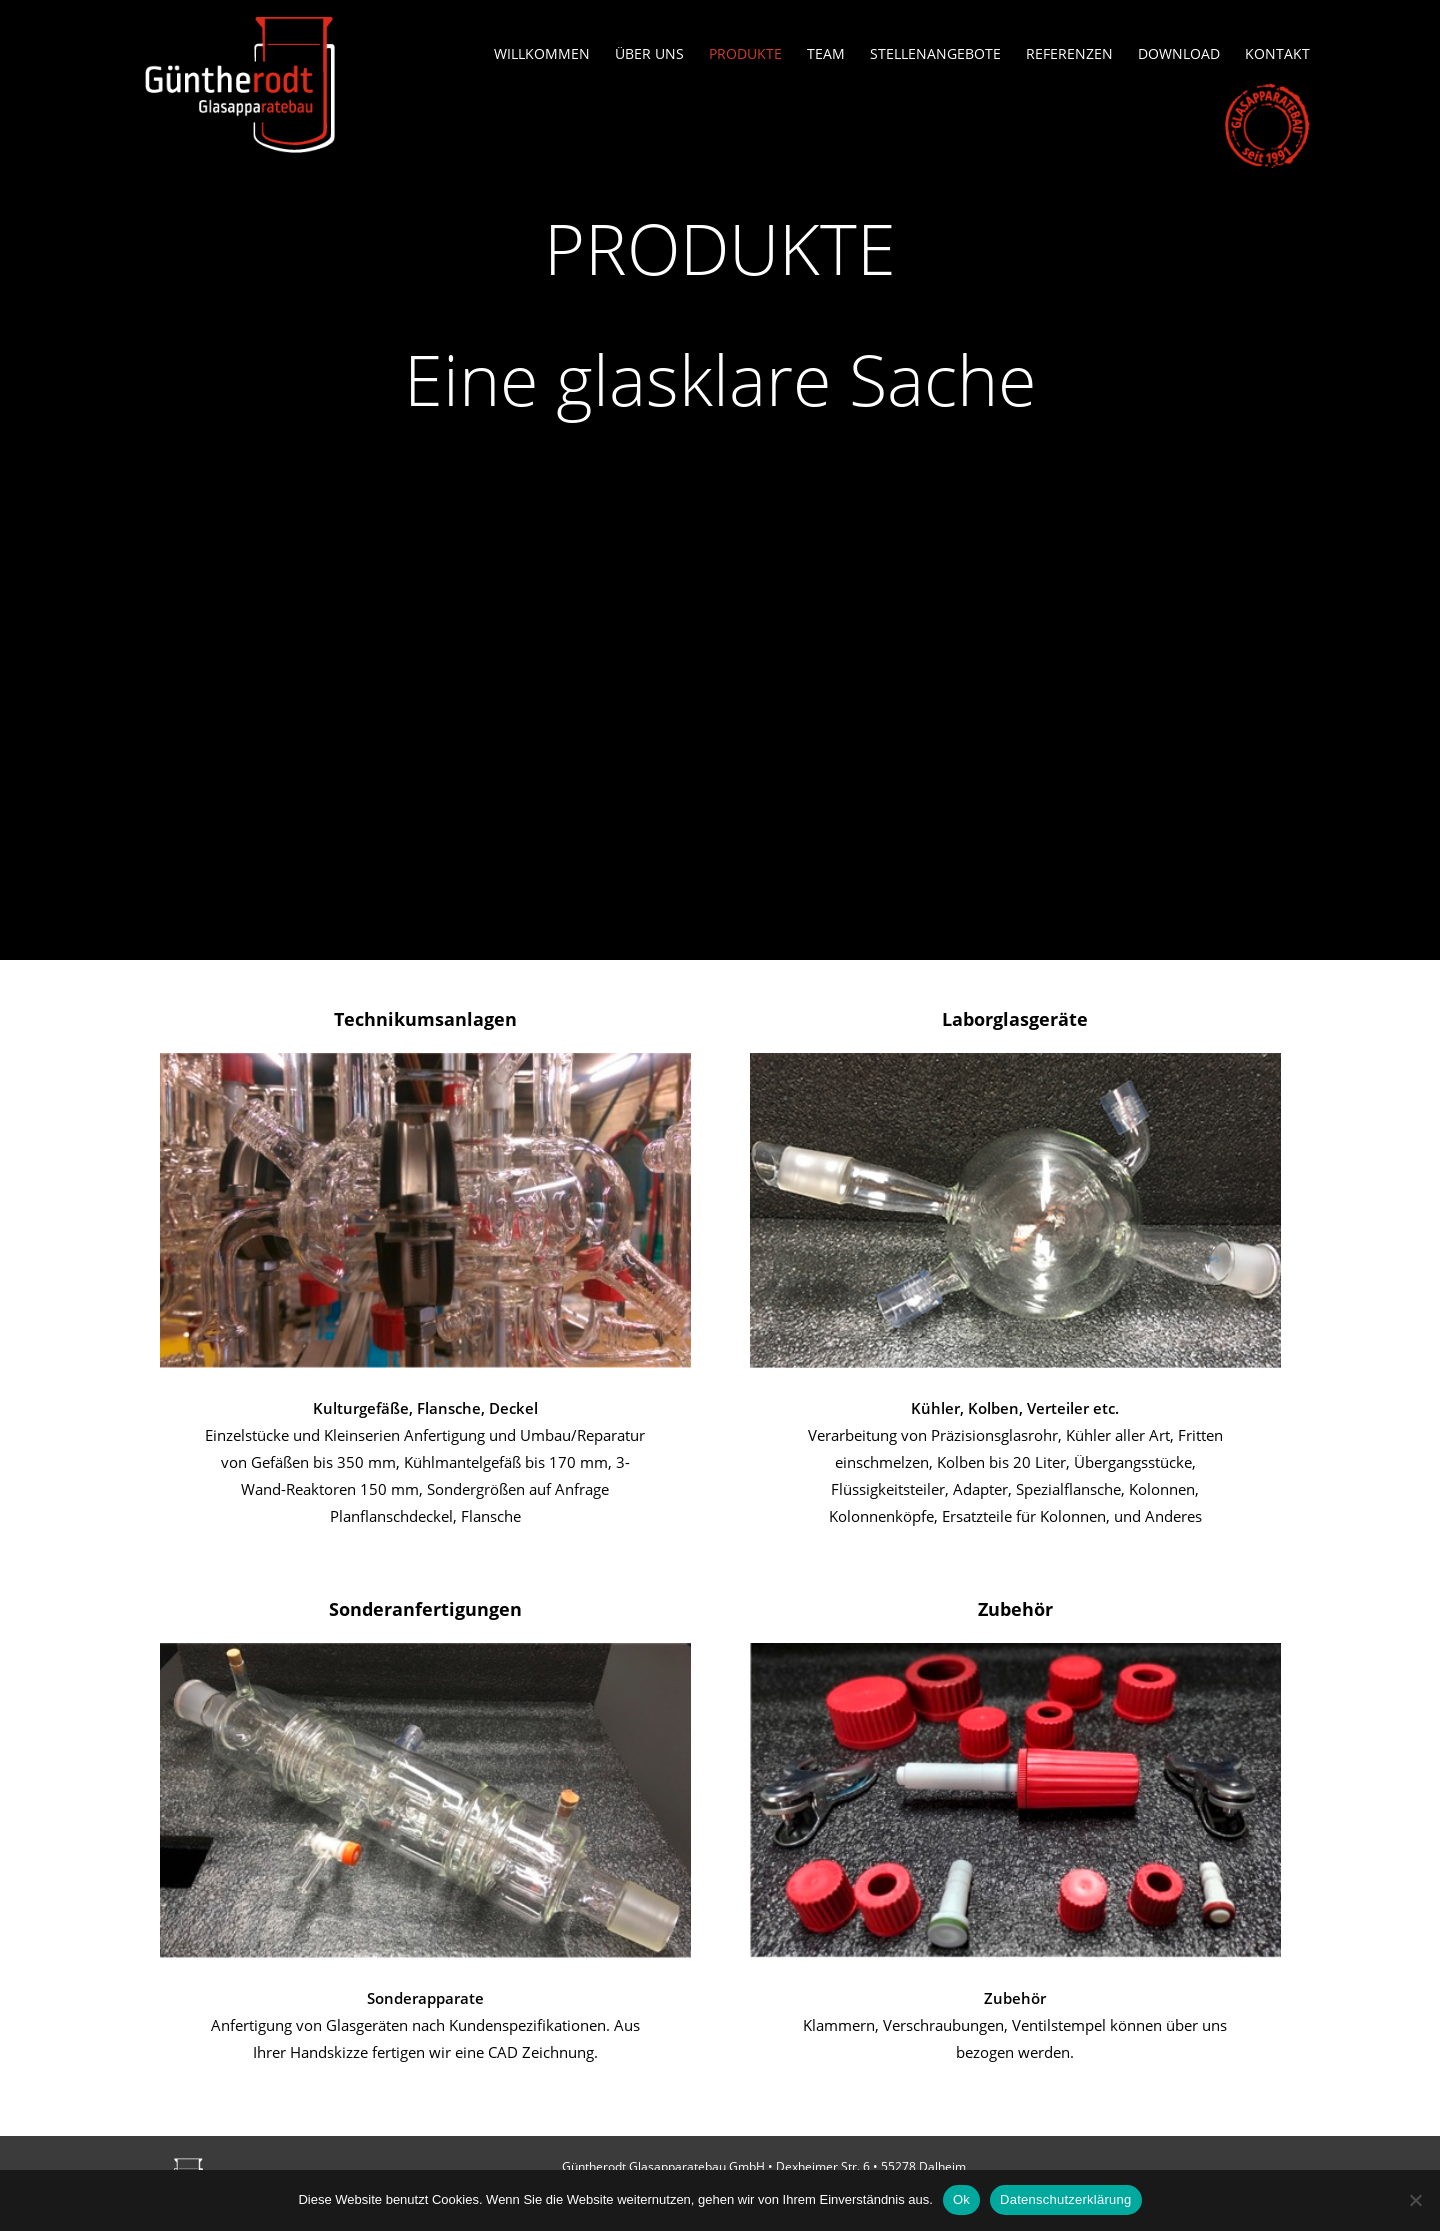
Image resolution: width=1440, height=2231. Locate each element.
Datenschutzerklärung (1065, 2199)
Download (1179, 55)
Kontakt (1277, 55)
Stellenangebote (935, 55)
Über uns (649, 55)
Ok (961, 2199)
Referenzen (1069, 55)
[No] (1415, 2200)
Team (826, 55)
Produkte (745, 55)
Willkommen (542, 55)
